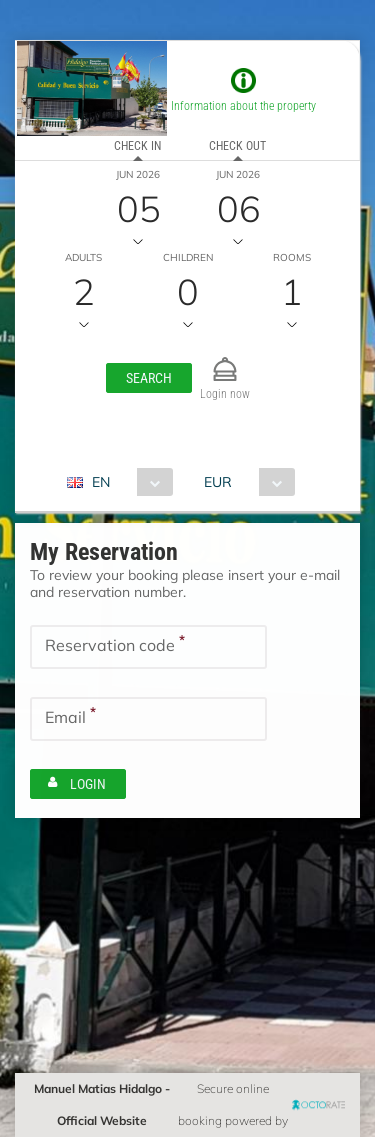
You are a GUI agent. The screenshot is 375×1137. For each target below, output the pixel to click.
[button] (149, 378)
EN (101, 482)
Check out (237, 146)
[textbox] (148, 647)
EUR (218, 482)
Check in (137, 146)
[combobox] (127, 482)
